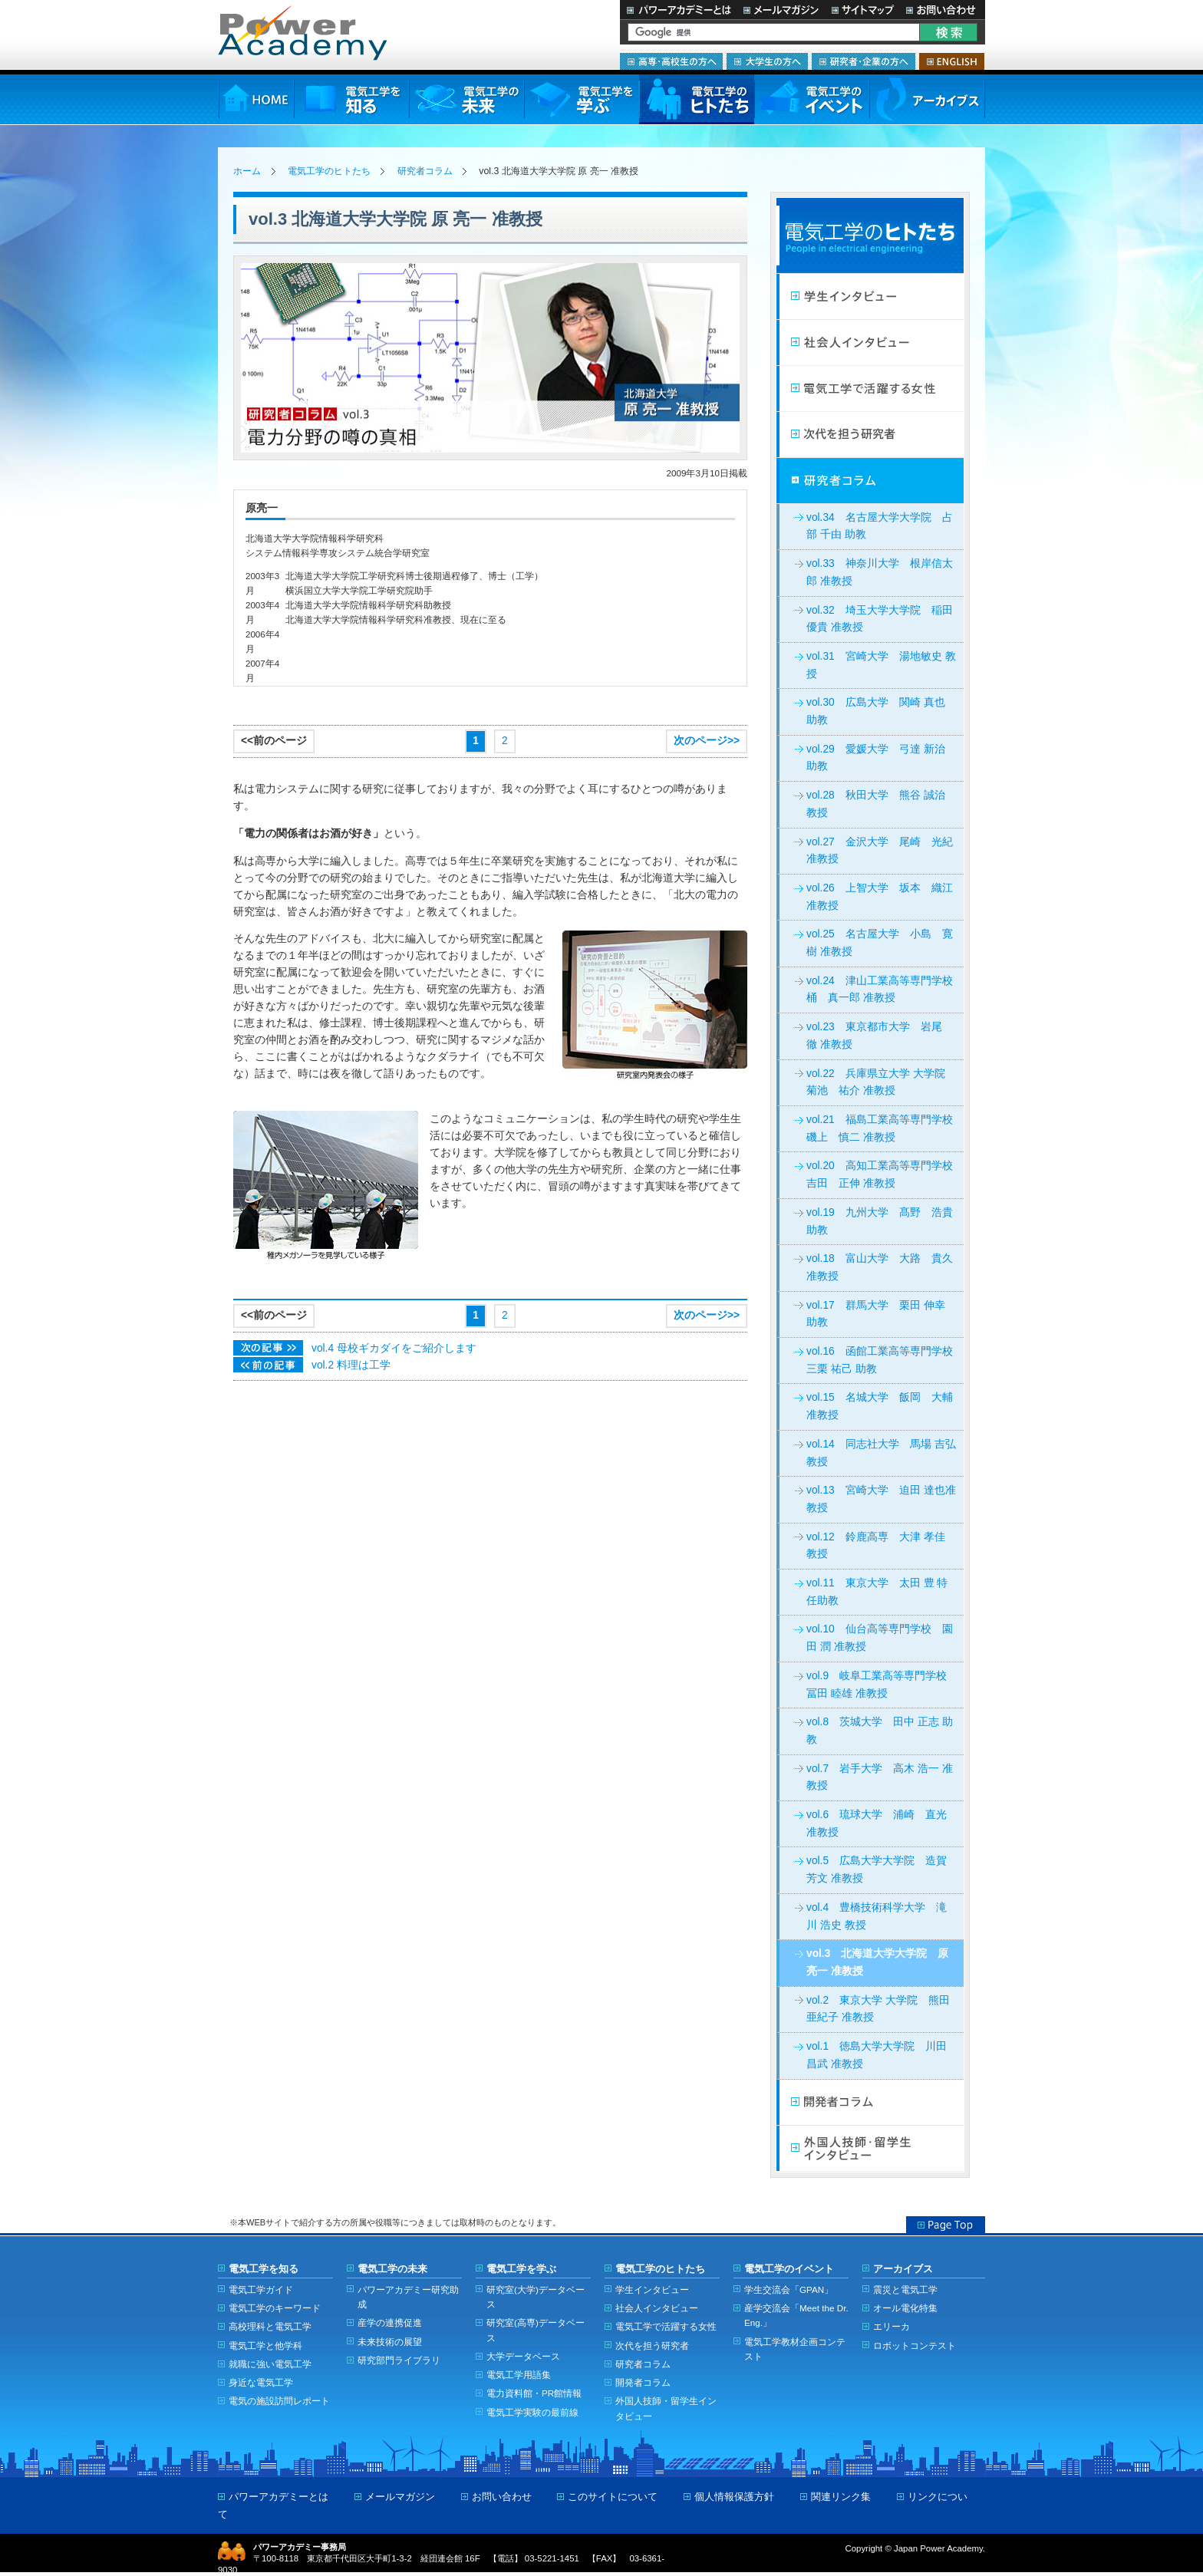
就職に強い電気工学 (270, 2364)
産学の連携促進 (390, 2322)
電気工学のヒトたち (696, 99)
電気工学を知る (351, 99)
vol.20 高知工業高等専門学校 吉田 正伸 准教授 (885, 1174)
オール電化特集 (905, 2308)
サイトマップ (862, 9)
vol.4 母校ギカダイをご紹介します (393, 1348)
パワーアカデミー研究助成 (408, 2296)
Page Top (945, 2224)
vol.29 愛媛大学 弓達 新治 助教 (875, 757)
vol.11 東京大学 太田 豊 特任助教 (877, 1591)
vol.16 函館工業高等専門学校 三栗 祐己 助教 (885, 1360)
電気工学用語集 (518, 2375)
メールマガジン (781, 9)
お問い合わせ (942, 9)
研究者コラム (425, 171)
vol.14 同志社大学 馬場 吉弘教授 (881, 1453)
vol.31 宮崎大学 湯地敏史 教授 (881, 665)
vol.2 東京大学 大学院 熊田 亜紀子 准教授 (878, 2009)
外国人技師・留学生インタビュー (870, 2149)
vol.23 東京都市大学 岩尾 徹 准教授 (879, 1035)
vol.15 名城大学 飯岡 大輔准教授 (879, 1406)
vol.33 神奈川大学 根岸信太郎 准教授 (879, 572)
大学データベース (523, 2356)
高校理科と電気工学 (270, 2326)
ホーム (247, 171)
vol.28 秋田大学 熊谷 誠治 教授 (875, 804)
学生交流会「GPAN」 (788, 2289)
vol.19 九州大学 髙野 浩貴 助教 (879, 1221)
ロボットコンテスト (914, 2345)
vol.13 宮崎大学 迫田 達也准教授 (881, 1499)
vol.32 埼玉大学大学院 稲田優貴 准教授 (879, 619)
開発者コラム (870, 2103)
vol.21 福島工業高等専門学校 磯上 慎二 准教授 (885, 1128)
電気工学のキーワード (275, 2308)
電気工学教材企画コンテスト (794, 2349)
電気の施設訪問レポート (279, 2401)
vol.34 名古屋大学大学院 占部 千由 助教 (879, 526)
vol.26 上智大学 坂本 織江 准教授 (879, 896)
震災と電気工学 (905, 2289)
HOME (256, 99)
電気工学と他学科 (265, 2345)
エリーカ (891, 2326)
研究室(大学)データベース (535, 2296)
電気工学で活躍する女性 (870, 389)
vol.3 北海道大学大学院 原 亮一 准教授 (877, 1962)
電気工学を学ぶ (581, 99)
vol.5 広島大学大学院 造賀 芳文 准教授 (876, 1869)
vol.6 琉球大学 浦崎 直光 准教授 (876, 1823)
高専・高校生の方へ (671, 61)
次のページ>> (707, 740)
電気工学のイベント (812, 99)
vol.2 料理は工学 (351, 1365)
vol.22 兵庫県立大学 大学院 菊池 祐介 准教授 (881, 1082)
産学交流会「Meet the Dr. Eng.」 (796, 2315)
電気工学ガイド (261, 2289)
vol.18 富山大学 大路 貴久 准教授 (879, 1267)
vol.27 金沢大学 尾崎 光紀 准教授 (879, 850)
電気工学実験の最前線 (532, 2412)
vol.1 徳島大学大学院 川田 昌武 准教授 (876, 2055)
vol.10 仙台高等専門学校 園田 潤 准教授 (879, 1637)
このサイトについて (613, 2496)
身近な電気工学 (261, 2382)
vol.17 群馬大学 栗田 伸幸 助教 (875, 1314)
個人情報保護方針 (734, 2496)
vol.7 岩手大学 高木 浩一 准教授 (879, 1777)
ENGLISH (951, 61)
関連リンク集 (841, 2496)
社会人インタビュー (870, 343)
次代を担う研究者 (870, 435)
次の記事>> (268, 1348)
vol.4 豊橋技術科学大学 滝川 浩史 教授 (876, 1916)
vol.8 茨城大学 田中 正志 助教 (879, 1730)
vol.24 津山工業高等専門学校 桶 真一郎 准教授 (885, 989)
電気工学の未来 (466, 99)
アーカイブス (927, 99)
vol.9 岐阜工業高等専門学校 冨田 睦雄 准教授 (881, 1684)
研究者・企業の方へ (863, 61)
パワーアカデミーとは (678, 9)
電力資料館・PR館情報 (534, 2393)
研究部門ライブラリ (399, 2360)
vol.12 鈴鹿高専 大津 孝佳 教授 (875, 1545)
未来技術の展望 (390, 2342)
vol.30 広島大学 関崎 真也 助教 (875, 711)
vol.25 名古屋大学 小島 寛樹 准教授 (879, 942)
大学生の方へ (767, 61)
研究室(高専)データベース (535, 2329)
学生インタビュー (870, 297)
